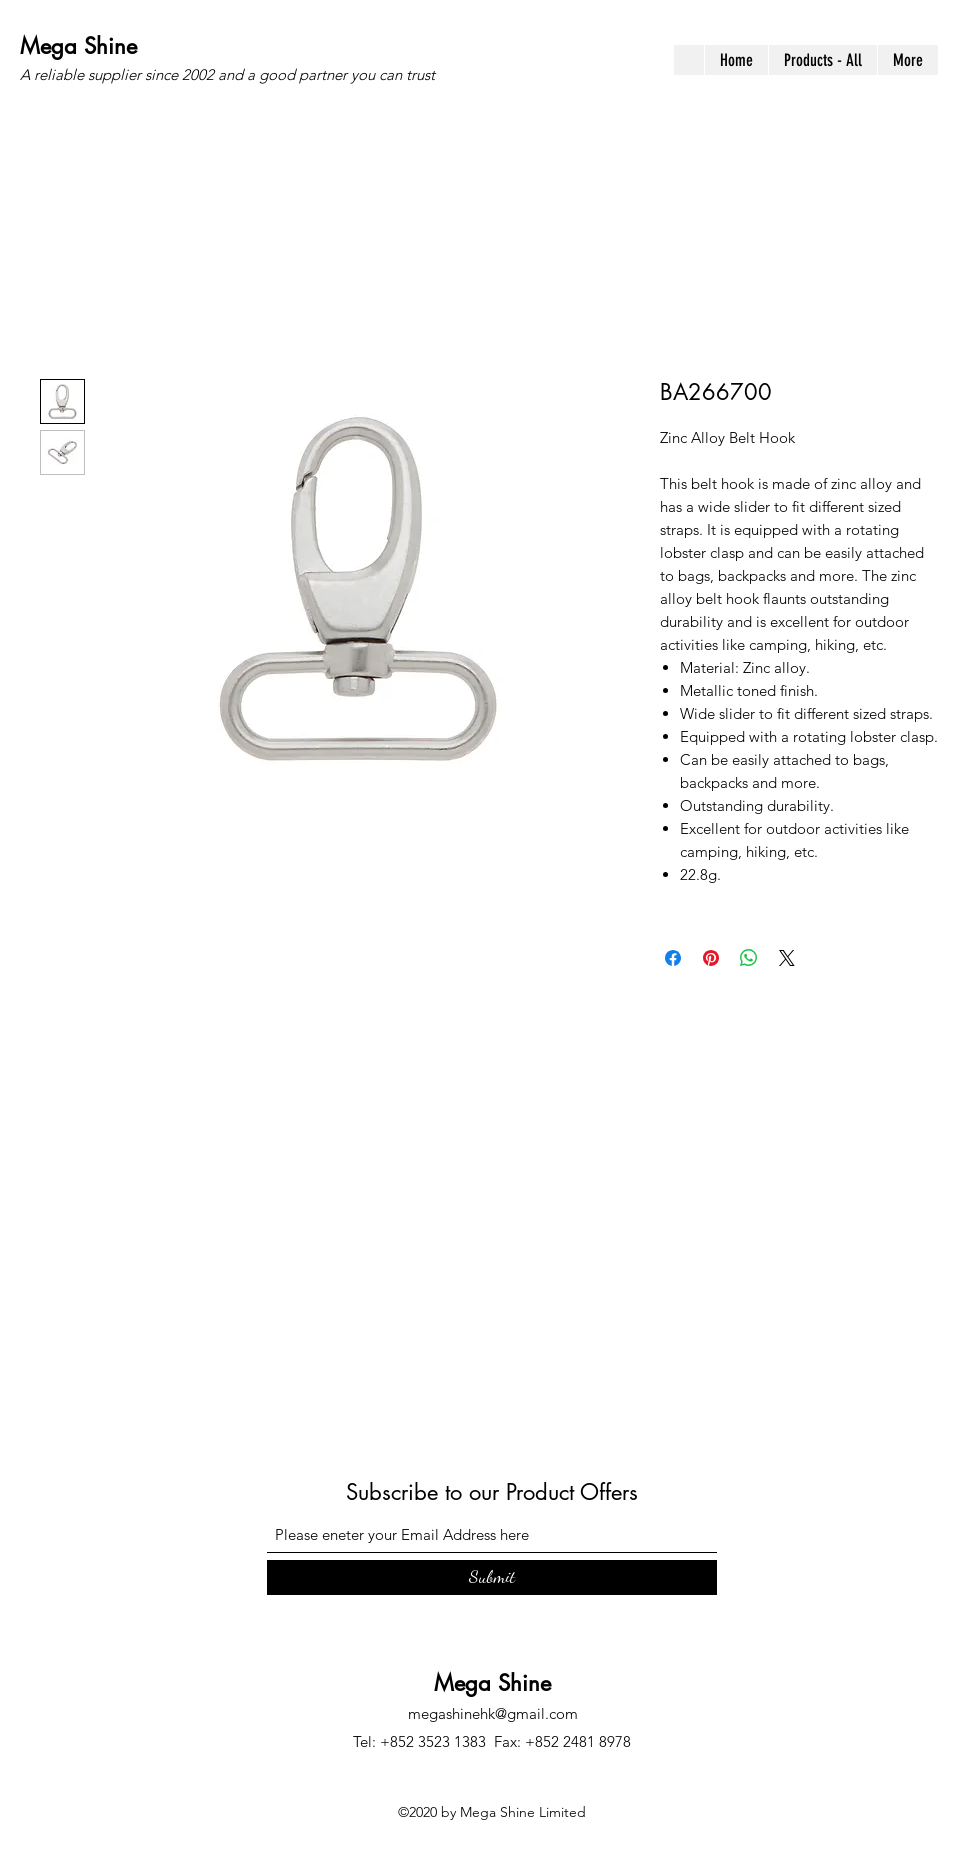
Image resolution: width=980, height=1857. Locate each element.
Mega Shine (78, 46)
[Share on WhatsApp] (749, 958)
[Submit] (492, 1577)
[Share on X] (787, 958)
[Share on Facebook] (673, 958)
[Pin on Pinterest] (711, 958)
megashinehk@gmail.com (493, 1713)
